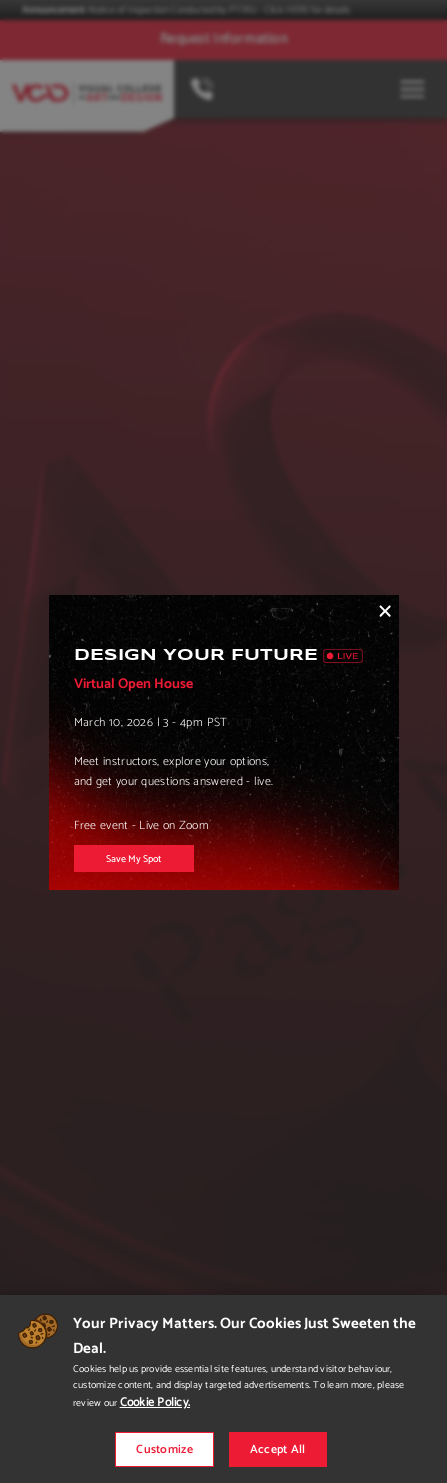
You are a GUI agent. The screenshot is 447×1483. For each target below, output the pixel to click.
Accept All (278, 1449)
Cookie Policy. (155, 1402)
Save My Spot (133, 859)
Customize (164, 1449)
